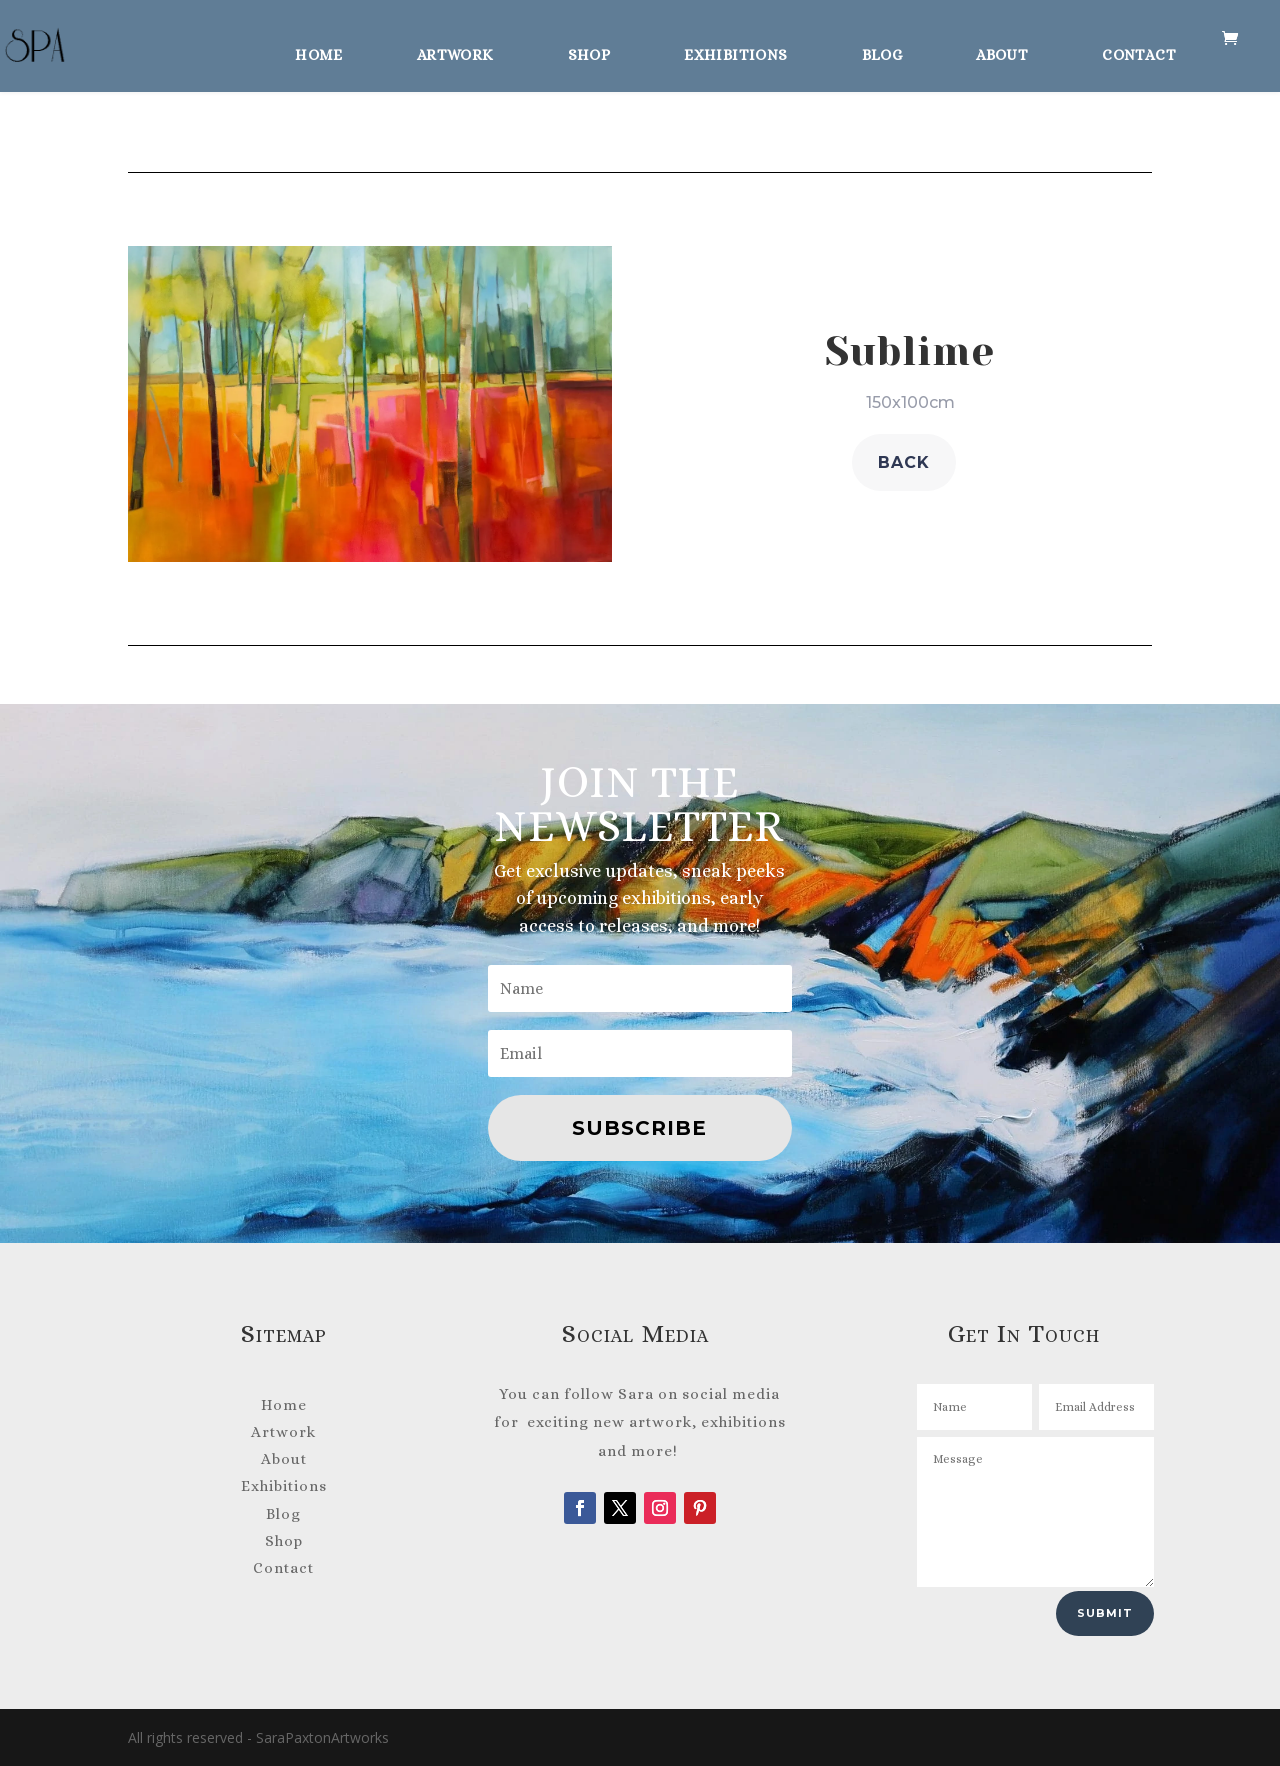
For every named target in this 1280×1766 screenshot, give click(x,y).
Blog (882, 48)
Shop (589, 48)
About (1002, 48)
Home (319, 48)
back (904, 462)
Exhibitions (735, 48)
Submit (1105, 1613)
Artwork (455, 48)
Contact (1139, 48)
